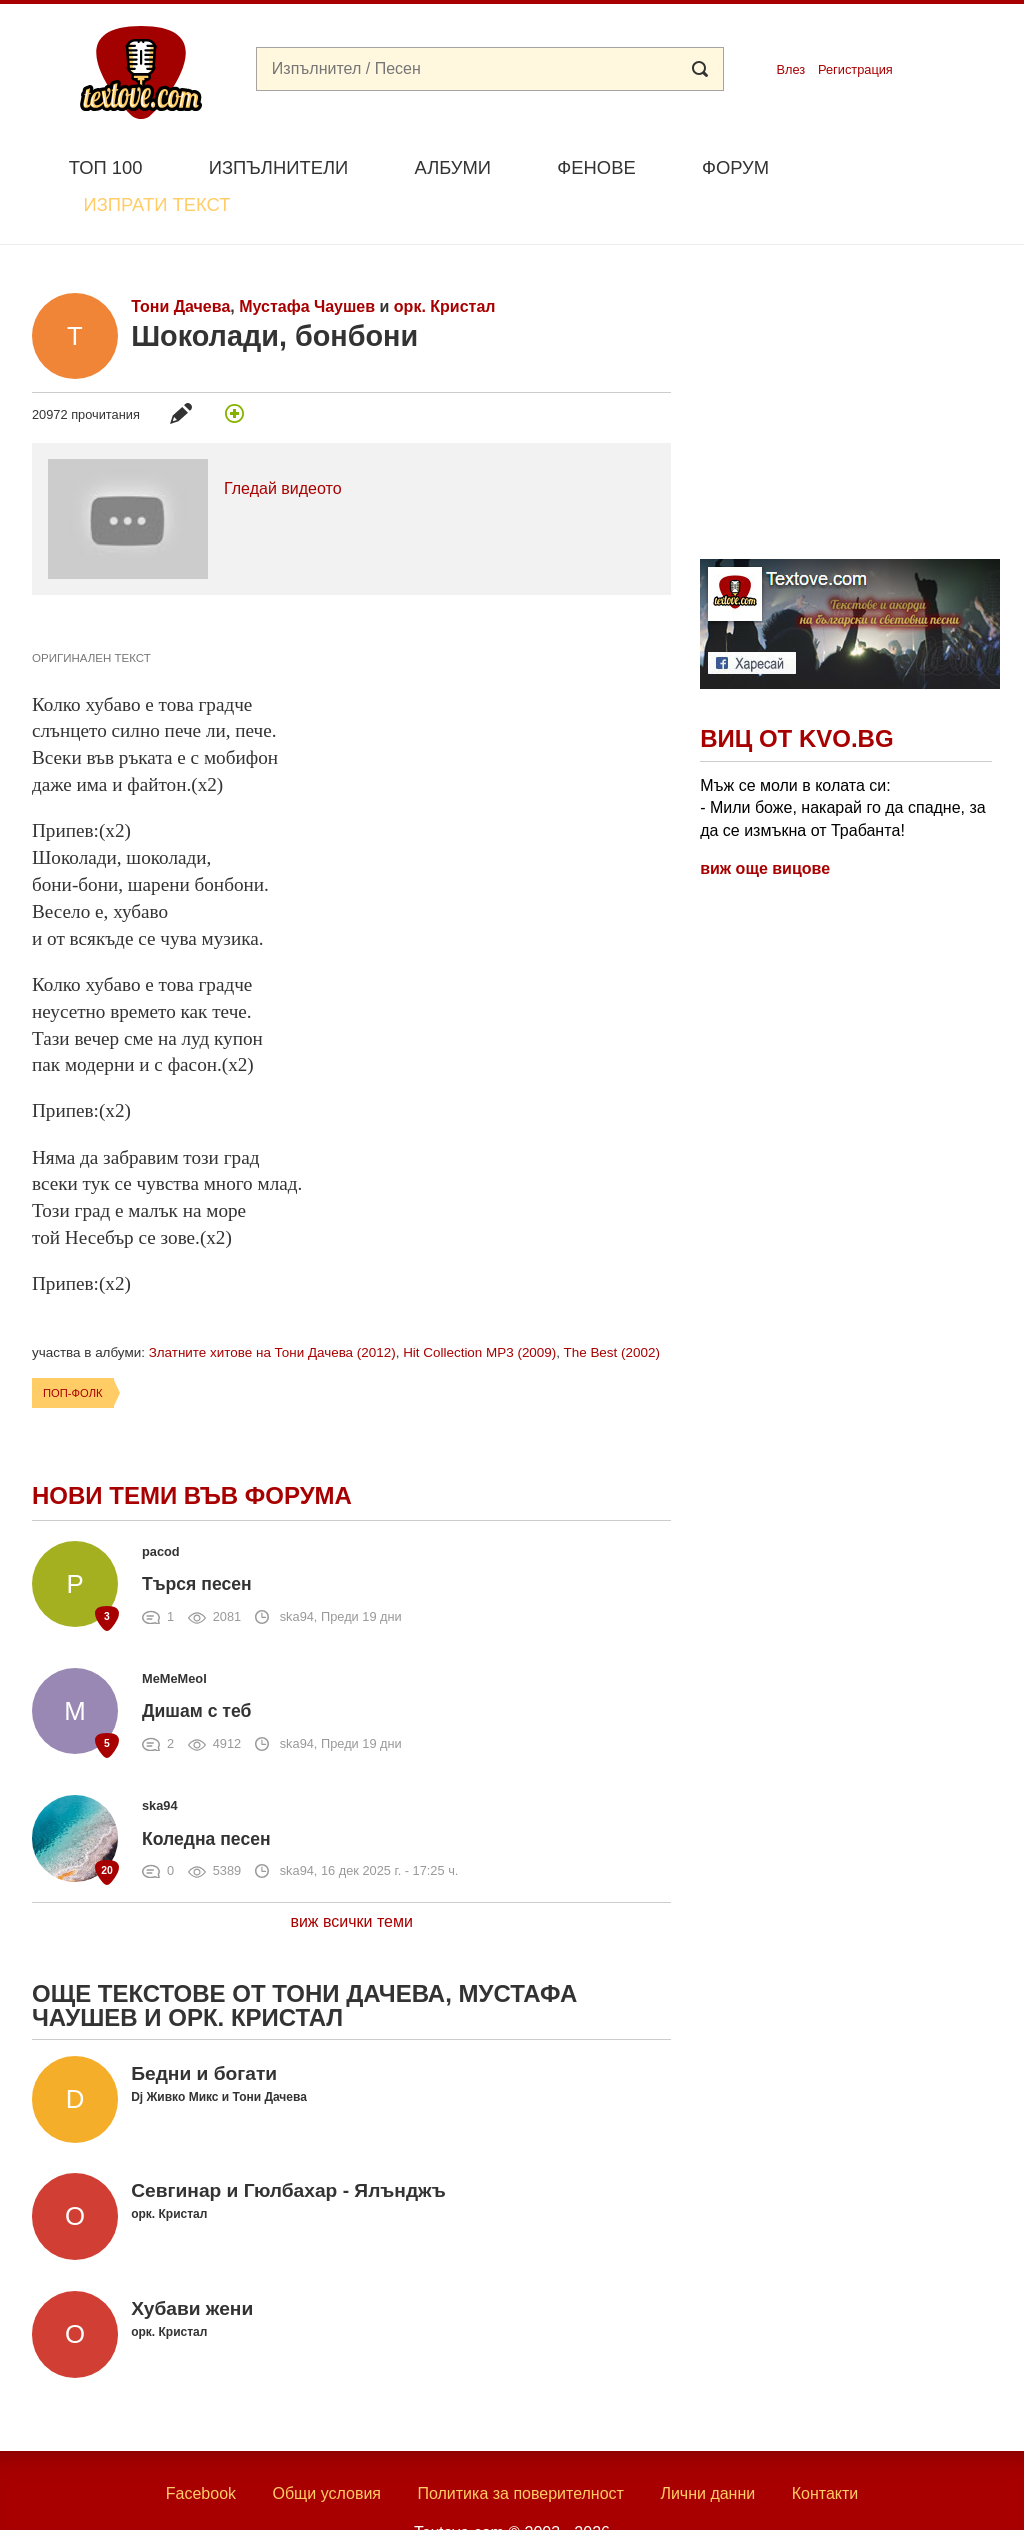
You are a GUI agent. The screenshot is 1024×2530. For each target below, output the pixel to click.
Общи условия (326, 2447)
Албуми (452, 167)
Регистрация (855, 69)
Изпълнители (278, 167)
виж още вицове (765, 821)
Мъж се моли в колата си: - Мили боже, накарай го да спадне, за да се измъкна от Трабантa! (843, 761)
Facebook (201, 2447)
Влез (790, 69)
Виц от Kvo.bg (796, 692)
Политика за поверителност (520, 2447)
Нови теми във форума (192, 1448)
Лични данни (707, 2447)
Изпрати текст (895, 165)
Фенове (596, 167)
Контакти (825, 2447)
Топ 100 (106, 167)
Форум (735, 167)
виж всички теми (351, 1875)
